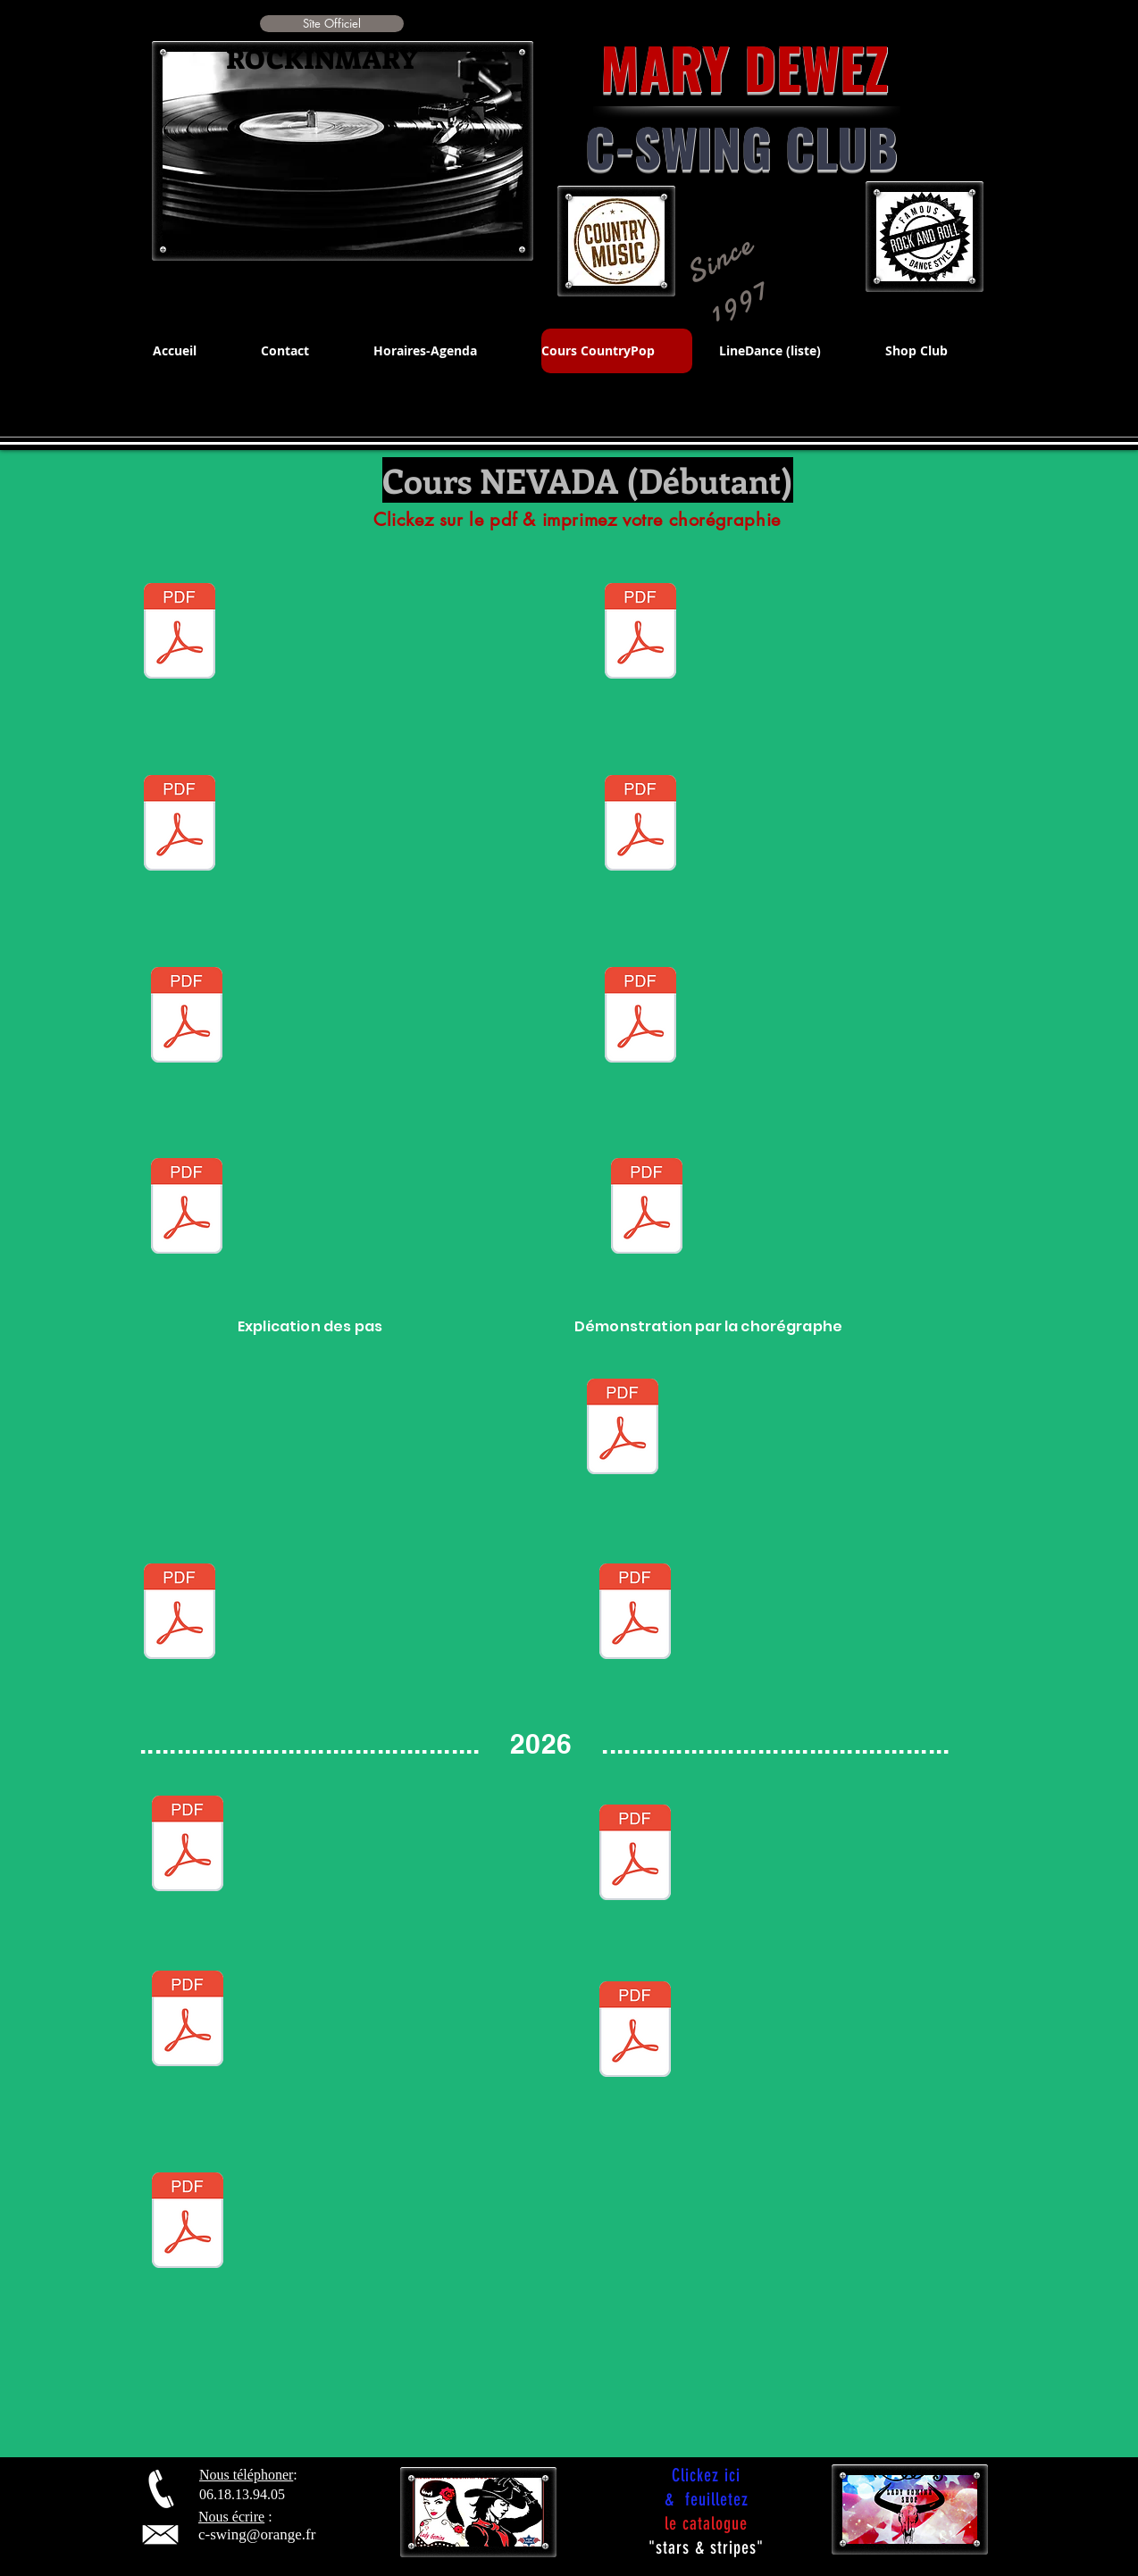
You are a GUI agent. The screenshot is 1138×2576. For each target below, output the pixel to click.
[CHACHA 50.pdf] (640, 633)
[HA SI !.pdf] (186, 1208)
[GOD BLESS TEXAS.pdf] (635, 2031)
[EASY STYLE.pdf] (179, 633)
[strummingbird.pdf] (622, 1428)
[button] (332, 23)
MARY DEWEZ (716, 67)
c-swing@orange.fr (256, 2534)
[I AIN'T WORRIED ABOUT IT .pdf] (187, 2020)
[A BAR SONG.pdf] (635, 1613)
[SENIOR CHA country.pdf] (179, 1613)
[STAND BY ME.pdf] (179, 825)
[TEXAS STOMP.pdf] (187, 1845)
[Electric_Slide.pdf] (186, 1017)
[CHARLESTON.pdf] (640, 825)
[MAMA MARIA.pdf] (647, 1208)
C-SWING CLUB (741, 146)
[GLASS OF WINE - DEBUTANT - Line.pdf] (187, 2222)
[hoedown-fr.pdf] (635, 1854)
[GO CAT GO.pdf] (640, 1017)
